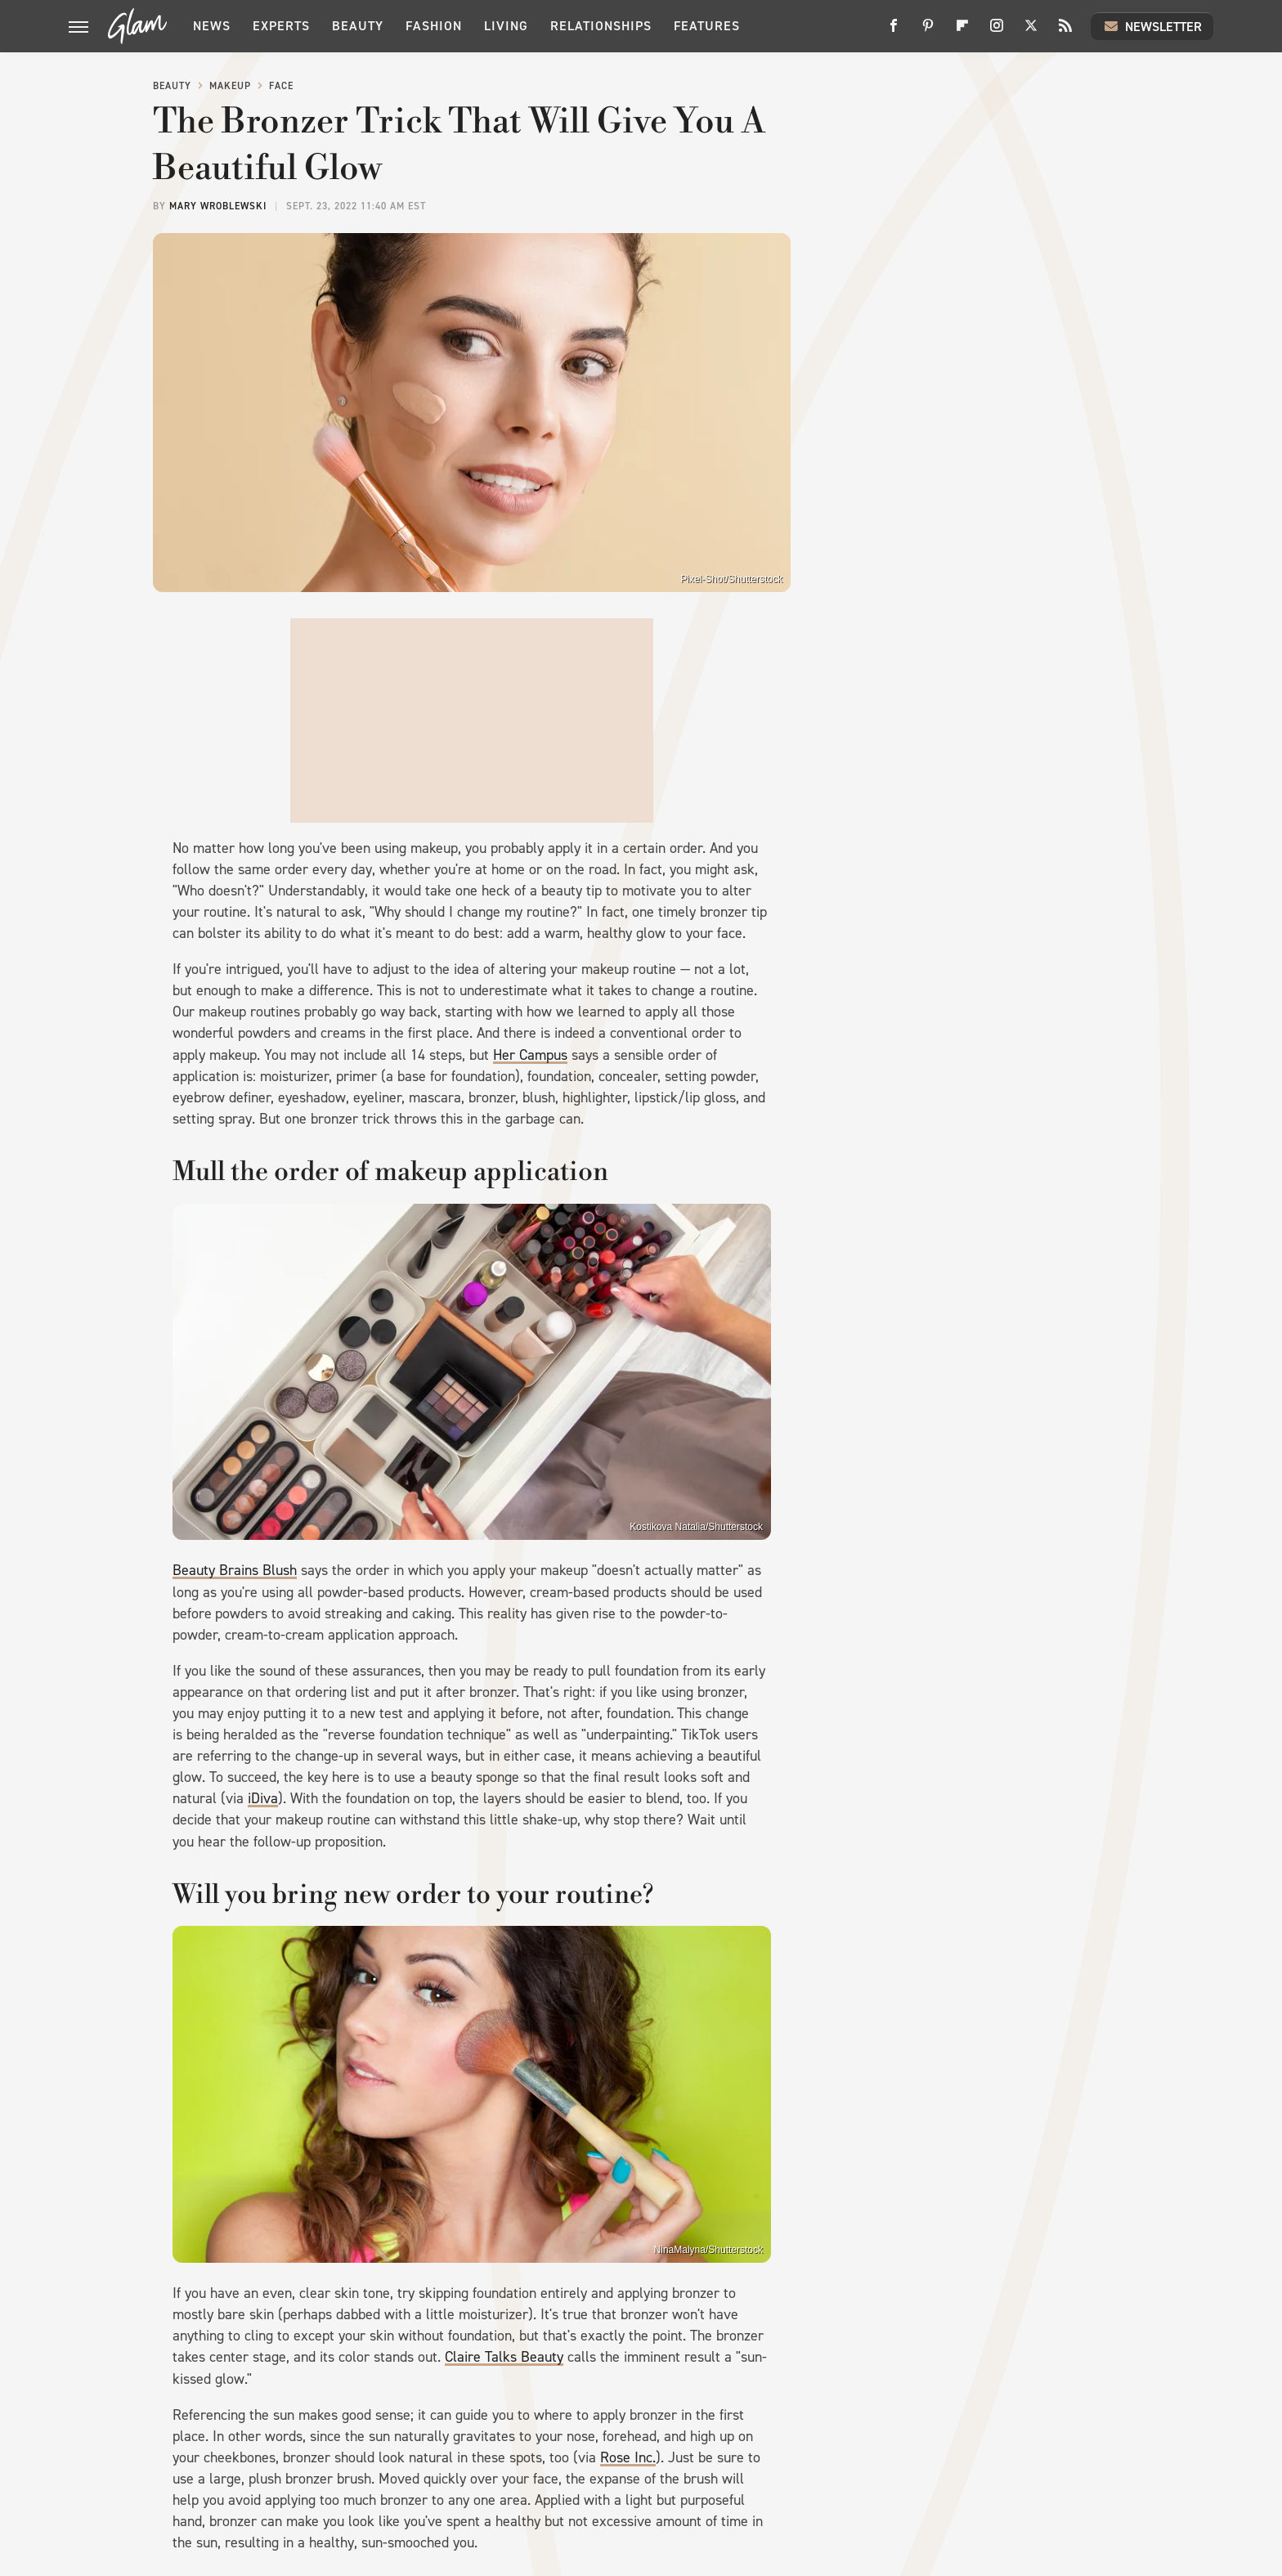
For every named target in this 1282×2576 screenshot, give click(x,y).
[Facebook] (894, 31)
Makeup (230, 86)
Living (506, 25)
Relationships (601, 25)
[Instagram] (997, 31)
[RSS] (1065, 31)
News (212, 25)
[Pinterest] (928, 31)
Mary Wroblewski (218, 206)
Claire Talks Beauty (504, 2357)
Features (707, 25)
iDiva (263, 1798)
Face (281, 86)
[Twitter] (1031, 31)
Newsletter (1152, 26)
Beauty (357, 25)
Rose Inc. (628, 2457)
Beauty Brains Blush (235, 1570)
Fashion (434, 25)
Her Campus (530, 1055)
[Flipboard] (962, 31)
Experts (281, 25)
